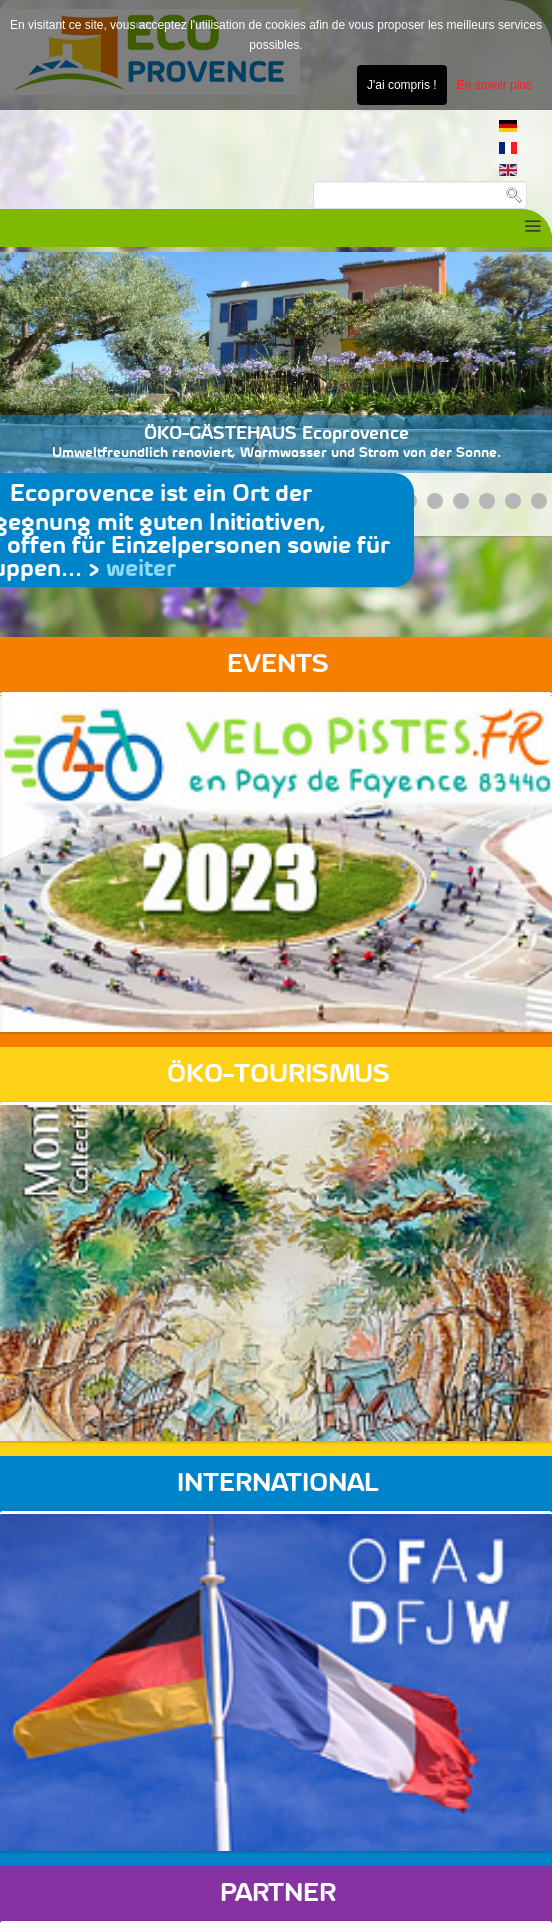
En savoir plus (494, 85)
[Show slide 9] (539, 501)
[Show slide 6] (461, 501)
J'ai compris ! (402, 85)
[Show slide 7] (487, 501)
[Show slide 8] (513, 501)
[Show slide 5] (435, 501)
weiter (141, 569)
